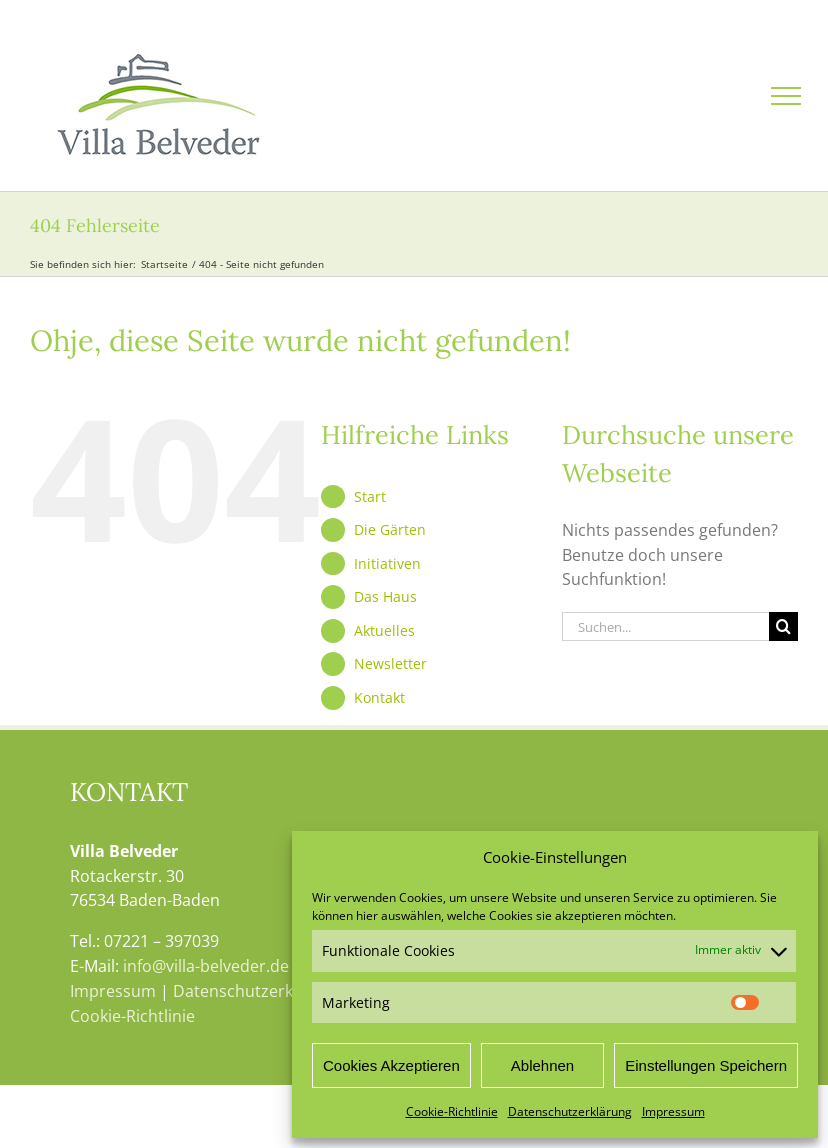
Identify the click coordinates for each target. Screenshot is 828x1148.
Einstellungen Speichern (706, 1065)
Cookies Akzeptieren (391, 1065)
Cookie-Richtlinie (452, 1111)
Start (370, 496)
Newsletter (390, 663)
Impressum (673, 1111)
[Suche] (783, 626)
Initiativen (387, 563)
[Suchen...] (665, 626)
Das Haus (385, 596)
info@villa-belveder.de (206, 966)
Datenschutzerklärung (570, 1111)
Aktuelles (384, 630)
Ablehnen (542, 1065)
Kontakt (379, 697)
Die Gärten (390, 529)
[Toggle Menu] (786, 96)
